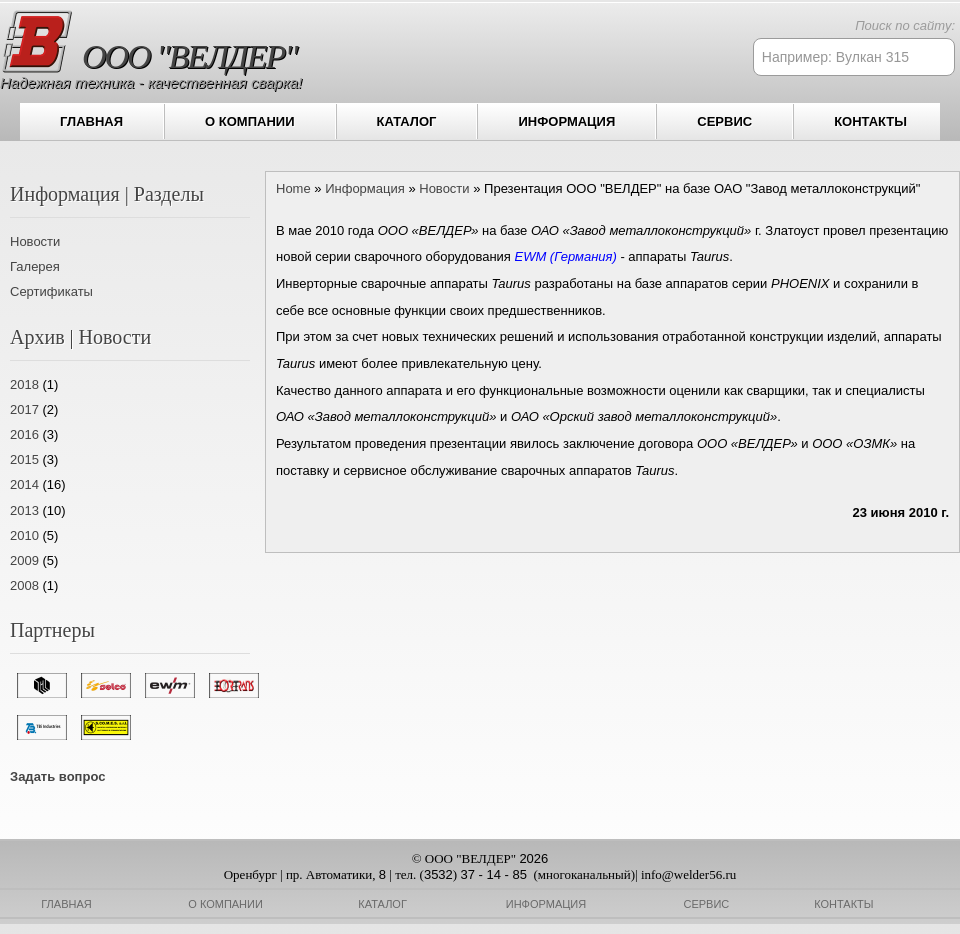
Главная (91, 121)
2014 (24, 484)
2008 (24, 585)
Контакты (870, 121)
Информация (566, 121)
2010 (24, 535)
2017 (24, 409)
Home (293, 188)
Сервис (724, 121)
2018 (24, 384)
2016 (24, 434)
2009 (24, 560)
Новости (35, 241)
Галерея (35, 266)
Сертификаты (51, 291)
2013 (24, 510)
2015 (24, 459)
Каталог (407, 121)
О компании (249, 121)
